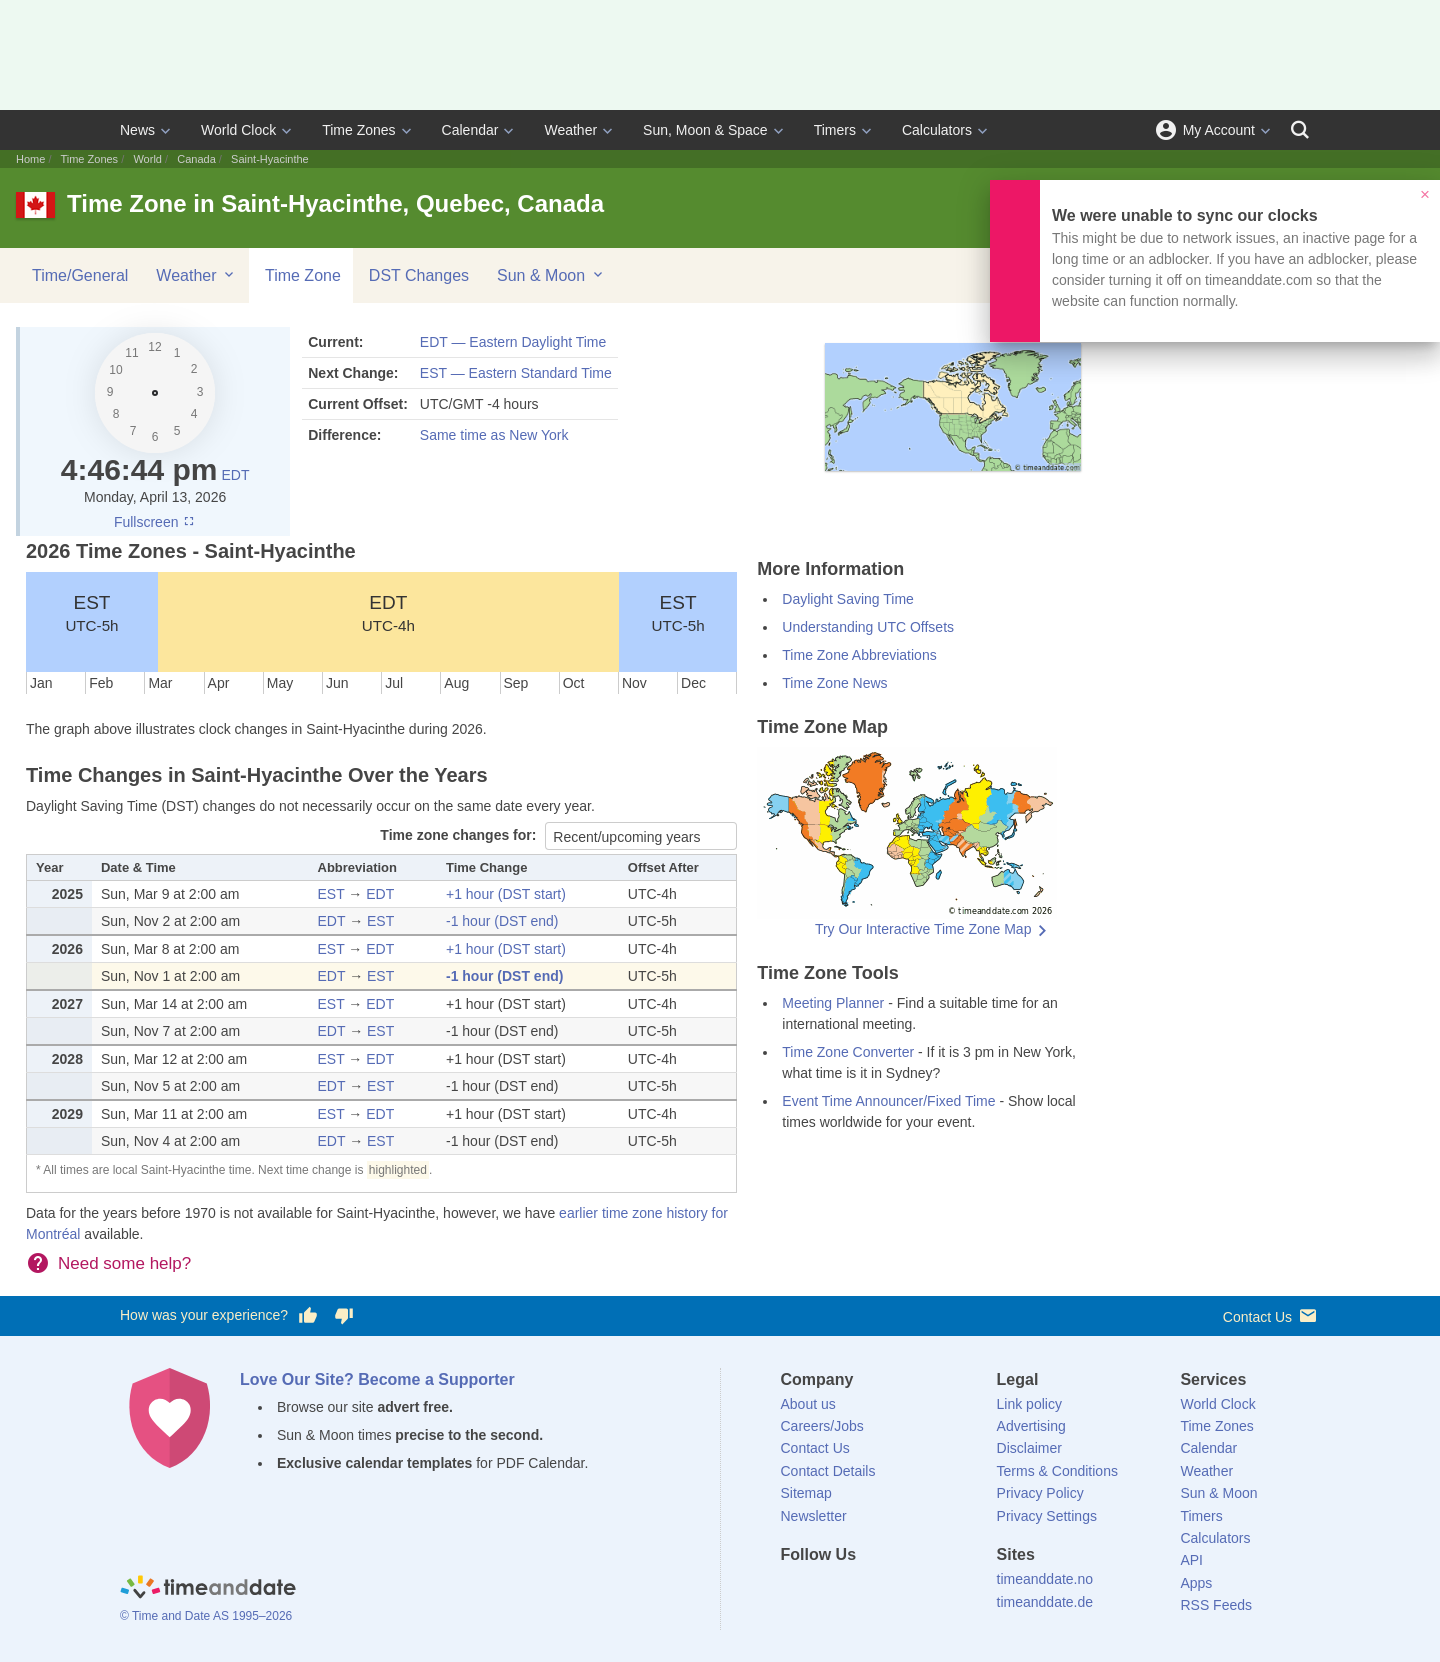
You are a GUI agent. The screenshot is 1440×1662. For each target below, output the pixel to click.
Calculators (937, 130)
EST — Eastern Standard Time (516, 373)
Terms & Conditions (1057, 1471)
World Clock (238, 130)
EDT (235, 475)
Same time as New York (494, 435)
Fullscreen (155, 522)
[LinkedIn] (863, 1591)
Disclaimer (1029, 1448)
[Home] (208, 1589)
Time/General (80, 275)
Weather (570, 130)
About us (808, 1404)
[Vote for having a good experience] (308, 1316)
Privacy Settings (1047, 1516)
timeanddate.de (1045, 1602)
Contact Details (828, 1471)
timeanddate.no (1045, 1579)
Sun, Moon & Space (705, 130)
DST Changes (419, 275)
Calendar (470, 130)
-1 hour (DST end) (502, 921)
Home (30, 159)
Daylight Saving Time (848, 599)
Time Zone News (834, 683)
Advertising (1031, 1426)
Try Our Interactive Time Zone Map (923, 929)
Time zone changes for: (460, 835)
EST (91, 613)
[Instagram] (897, 1591)
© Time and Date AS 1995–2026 (206, 1616)
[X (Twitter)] (829, 1591)
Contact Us (1271, 1315)
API (1191, 1560)
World (147, 159)
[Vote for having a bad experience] (344, 1316)
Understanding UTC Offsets (868, 627)
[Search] (1300, 130)
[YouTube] (931, 1591)
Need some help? (124, 1263)
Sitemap (806, 1493)
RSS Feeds (1216, 1605)
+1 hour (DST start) (506, 894)
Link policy (1029, 1404)
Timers (835, 130)
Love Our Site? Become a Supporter (377, 1379)
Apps (1196, 1583)
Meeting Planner (833, 1003)
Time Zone (303, 275)
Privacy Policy (1040, 1493)
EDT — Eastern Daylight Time (513, 342)
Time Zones (358, 130)
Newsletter (814, 1516)
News (137, 130)
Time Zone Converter (848, 1052)
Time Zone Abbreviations (859, 655)
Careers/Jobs (822, 1426)
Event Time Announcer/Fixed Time (888, 1101)
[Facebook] (796, 1591)
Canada (196, 159)
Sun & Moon (551, 275)
